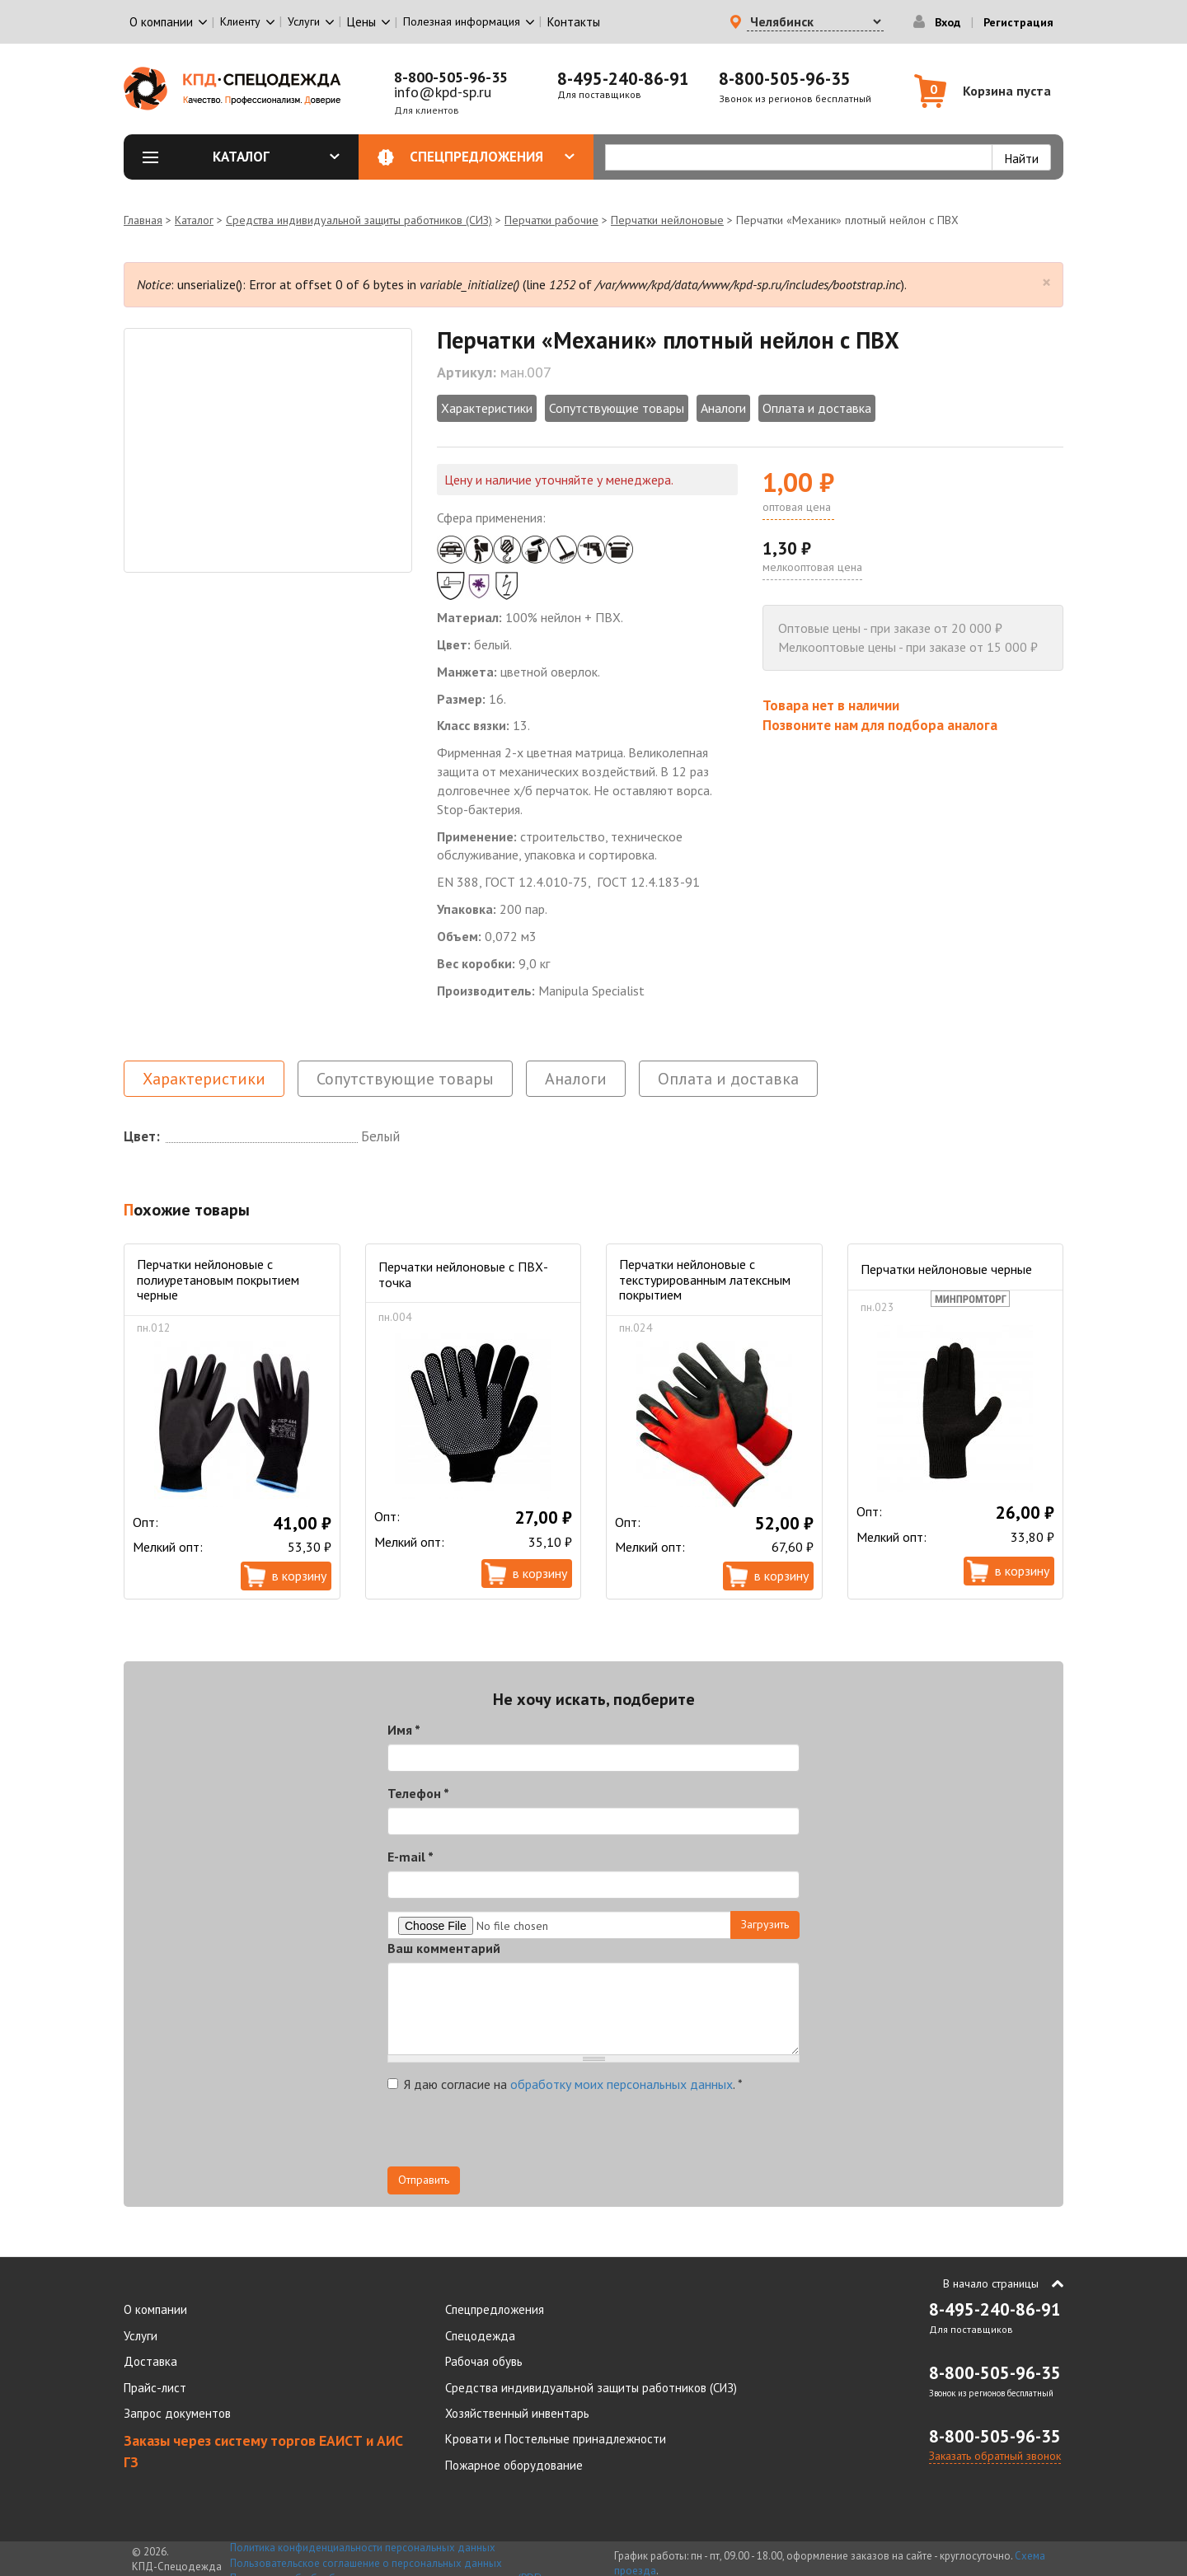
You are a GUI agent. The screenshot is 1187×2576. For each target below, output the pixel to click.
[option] (267, 450)
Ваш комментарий (443, 1948)
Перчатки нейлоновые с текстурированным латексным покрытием (705, 1279)
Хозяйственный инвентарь (517, 2413)
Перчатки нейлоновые (667, 220)
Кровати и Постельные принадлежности (555, 2439)
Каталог (276, 157)
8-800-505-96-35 (451, 77)
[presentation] (512, 2134)
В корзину (299, 1575)
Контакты (573, 22)
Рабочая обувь (484, 2361)
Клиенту (240, 21)
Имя (403, 1729)
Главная (143, 220)
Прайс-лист (155, 2388)
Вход (947, 22)
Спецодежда (480, 2336)
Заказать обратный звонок (995, 2455)
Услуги (140, 2336)
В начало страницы (991, 2283)
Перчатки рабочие (551, 220)
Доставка (150, 2361)
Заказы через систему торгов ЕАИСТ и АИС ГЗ (263, 2451)
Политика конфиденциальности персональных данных (362, 2548)
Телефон (418, 1793)
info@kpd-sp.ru (442, 91)
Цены (361, 22)
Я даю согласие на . (565, 2084)
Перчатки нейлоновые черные (946, 1269)
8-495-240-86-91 (623, 79)
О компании (155, 2309)
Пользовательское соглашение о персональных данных (366, 2563)
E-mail (410, 1856)
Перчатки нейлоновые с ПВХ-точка (463, 1274)
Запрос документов (177, 2413)
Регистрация (1018, 22)
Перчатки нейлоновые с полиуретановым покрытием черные (218, 1279)
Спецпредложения (492, 157)
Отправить (423, 2179)
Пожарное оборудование (514, 2465)
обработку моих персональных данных (621, 2084)
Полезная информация (461, 21)
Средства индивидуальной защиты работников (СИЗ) (359, 220)
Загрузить (765, 1924)
